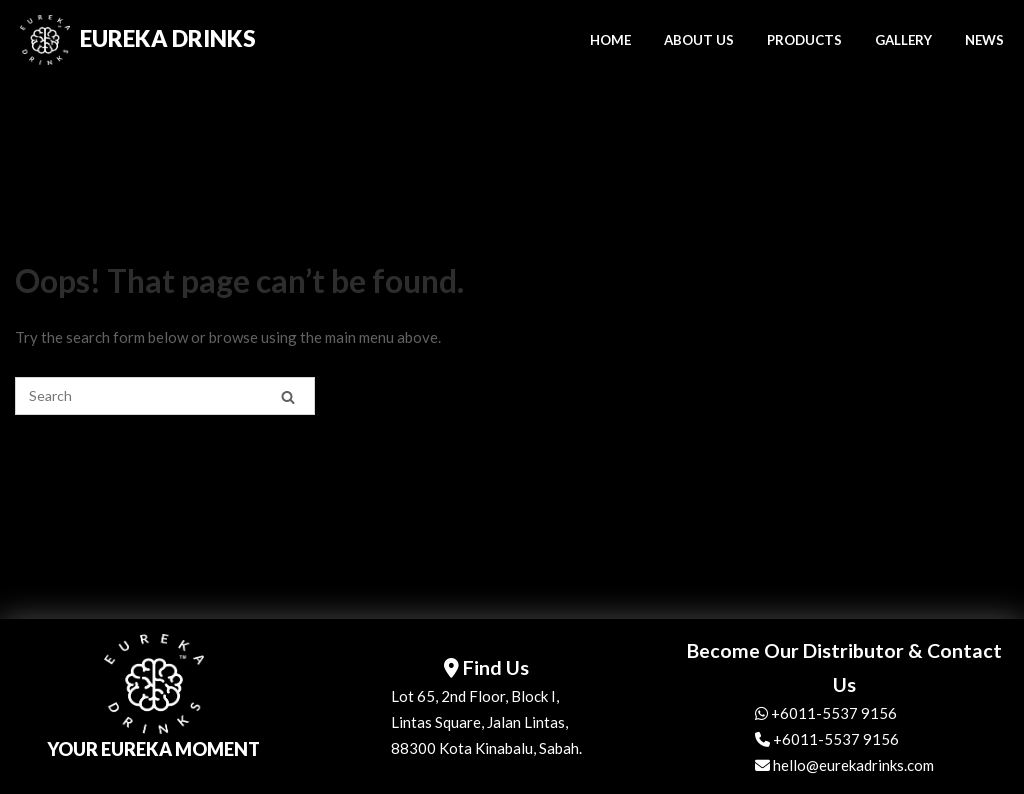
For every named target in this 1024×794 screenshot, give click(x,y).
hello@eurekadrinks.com (844, 765)
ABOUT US (699, 40)
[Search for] (165, 396)
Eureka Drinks (168, 38)
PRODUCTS (804, 40)
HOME (610, 40)
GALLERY (903, 40)
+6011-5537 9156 (826, 713)
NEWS (984, 40)
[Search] (288, 396)
